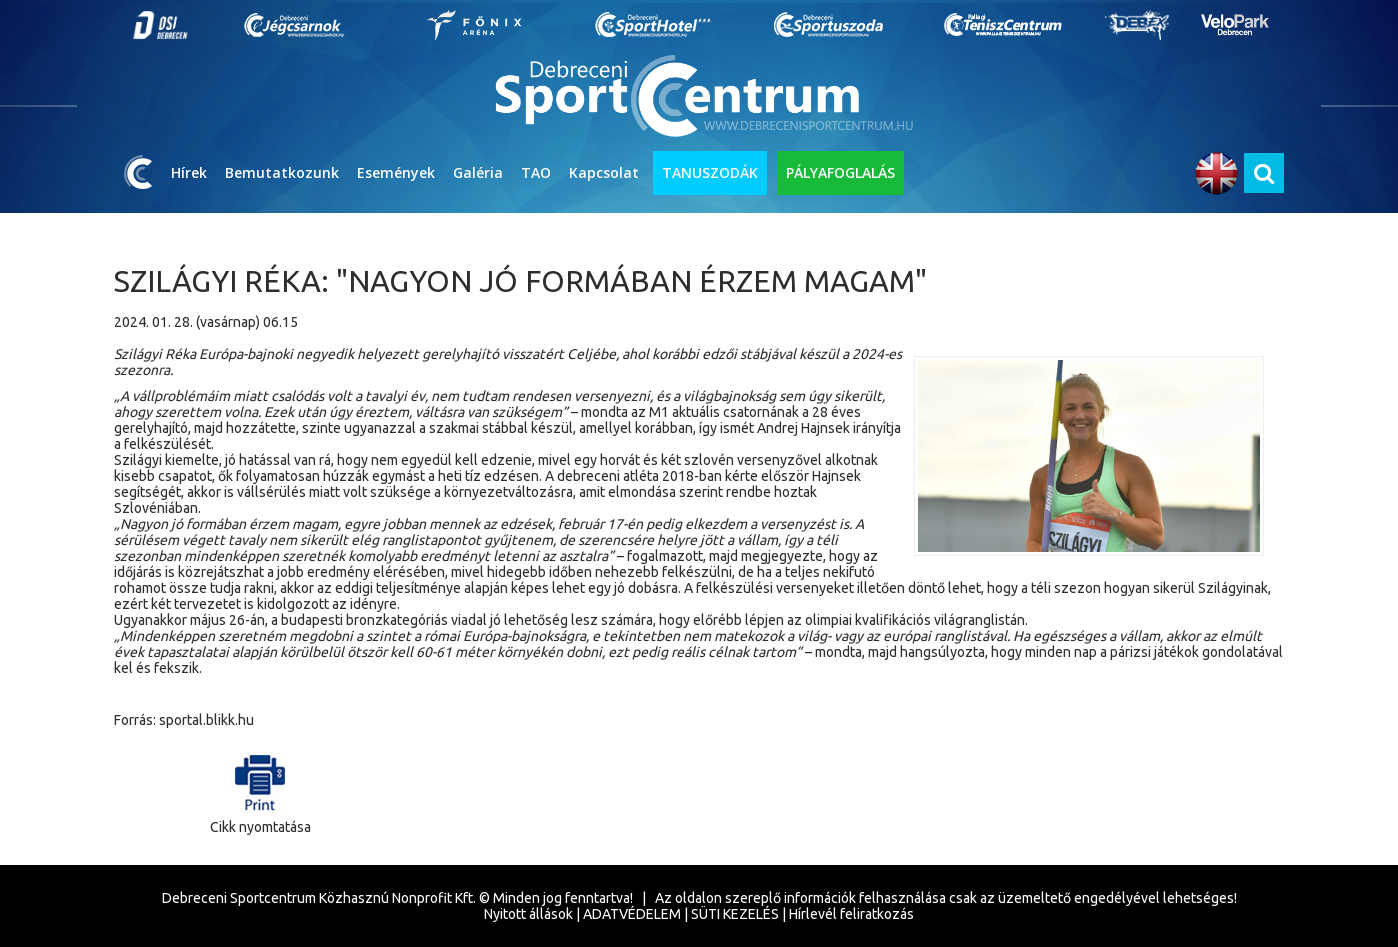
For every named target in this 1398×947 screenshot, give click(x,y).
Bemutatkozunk (282, 172)
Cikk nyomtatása (260, 789)
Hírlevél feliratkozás (851, 914)
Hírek (189, 172)
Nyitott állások (528, 914)
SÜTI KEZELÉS (735, 914)
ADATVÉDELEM (632, 914)
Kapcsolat (604, 172)
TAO (536, 172)
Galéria (478, 172)
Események (396, 172)
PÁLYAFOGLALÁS (840, 172)
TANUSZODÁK (710, 172)
